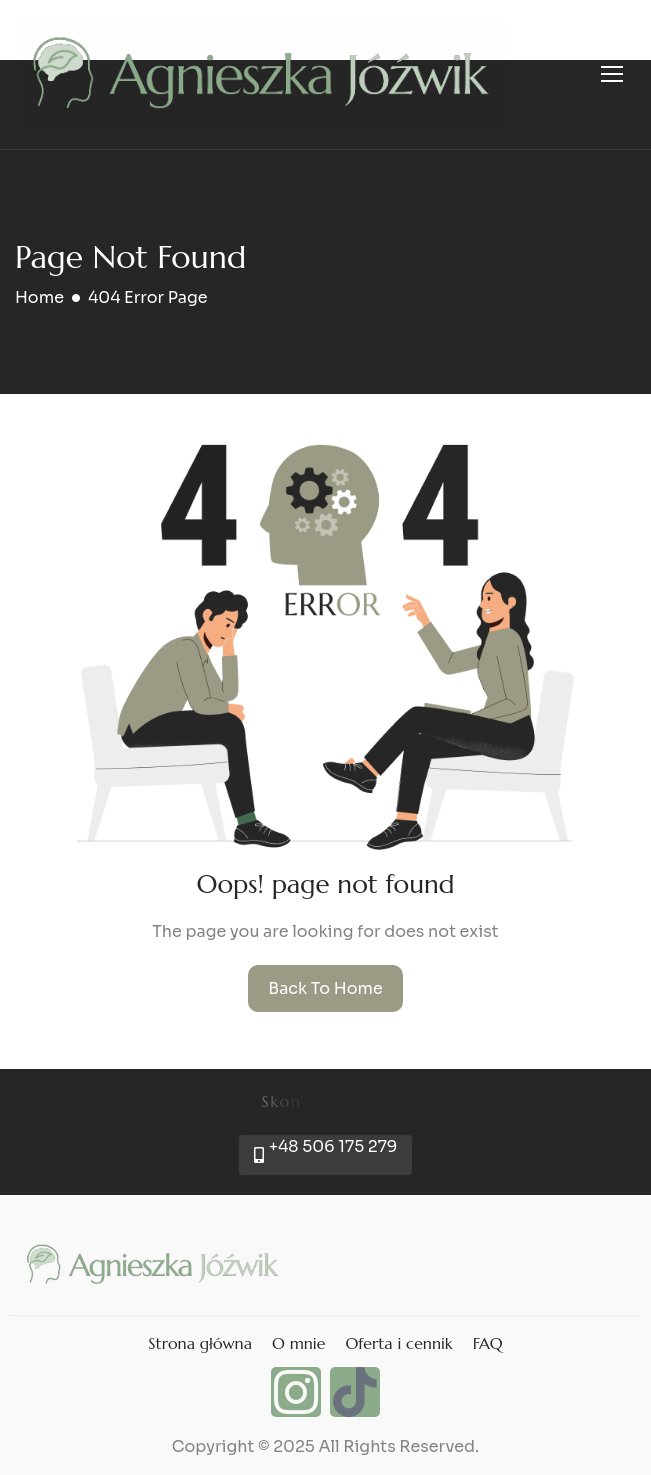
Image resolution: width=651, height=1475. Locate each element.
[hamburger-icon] (612, 74)
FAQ (488, 1343)
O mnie (298, 1343)
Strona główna (200, 1343)
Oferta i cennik (398, 1343)
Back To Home (325, 988)
